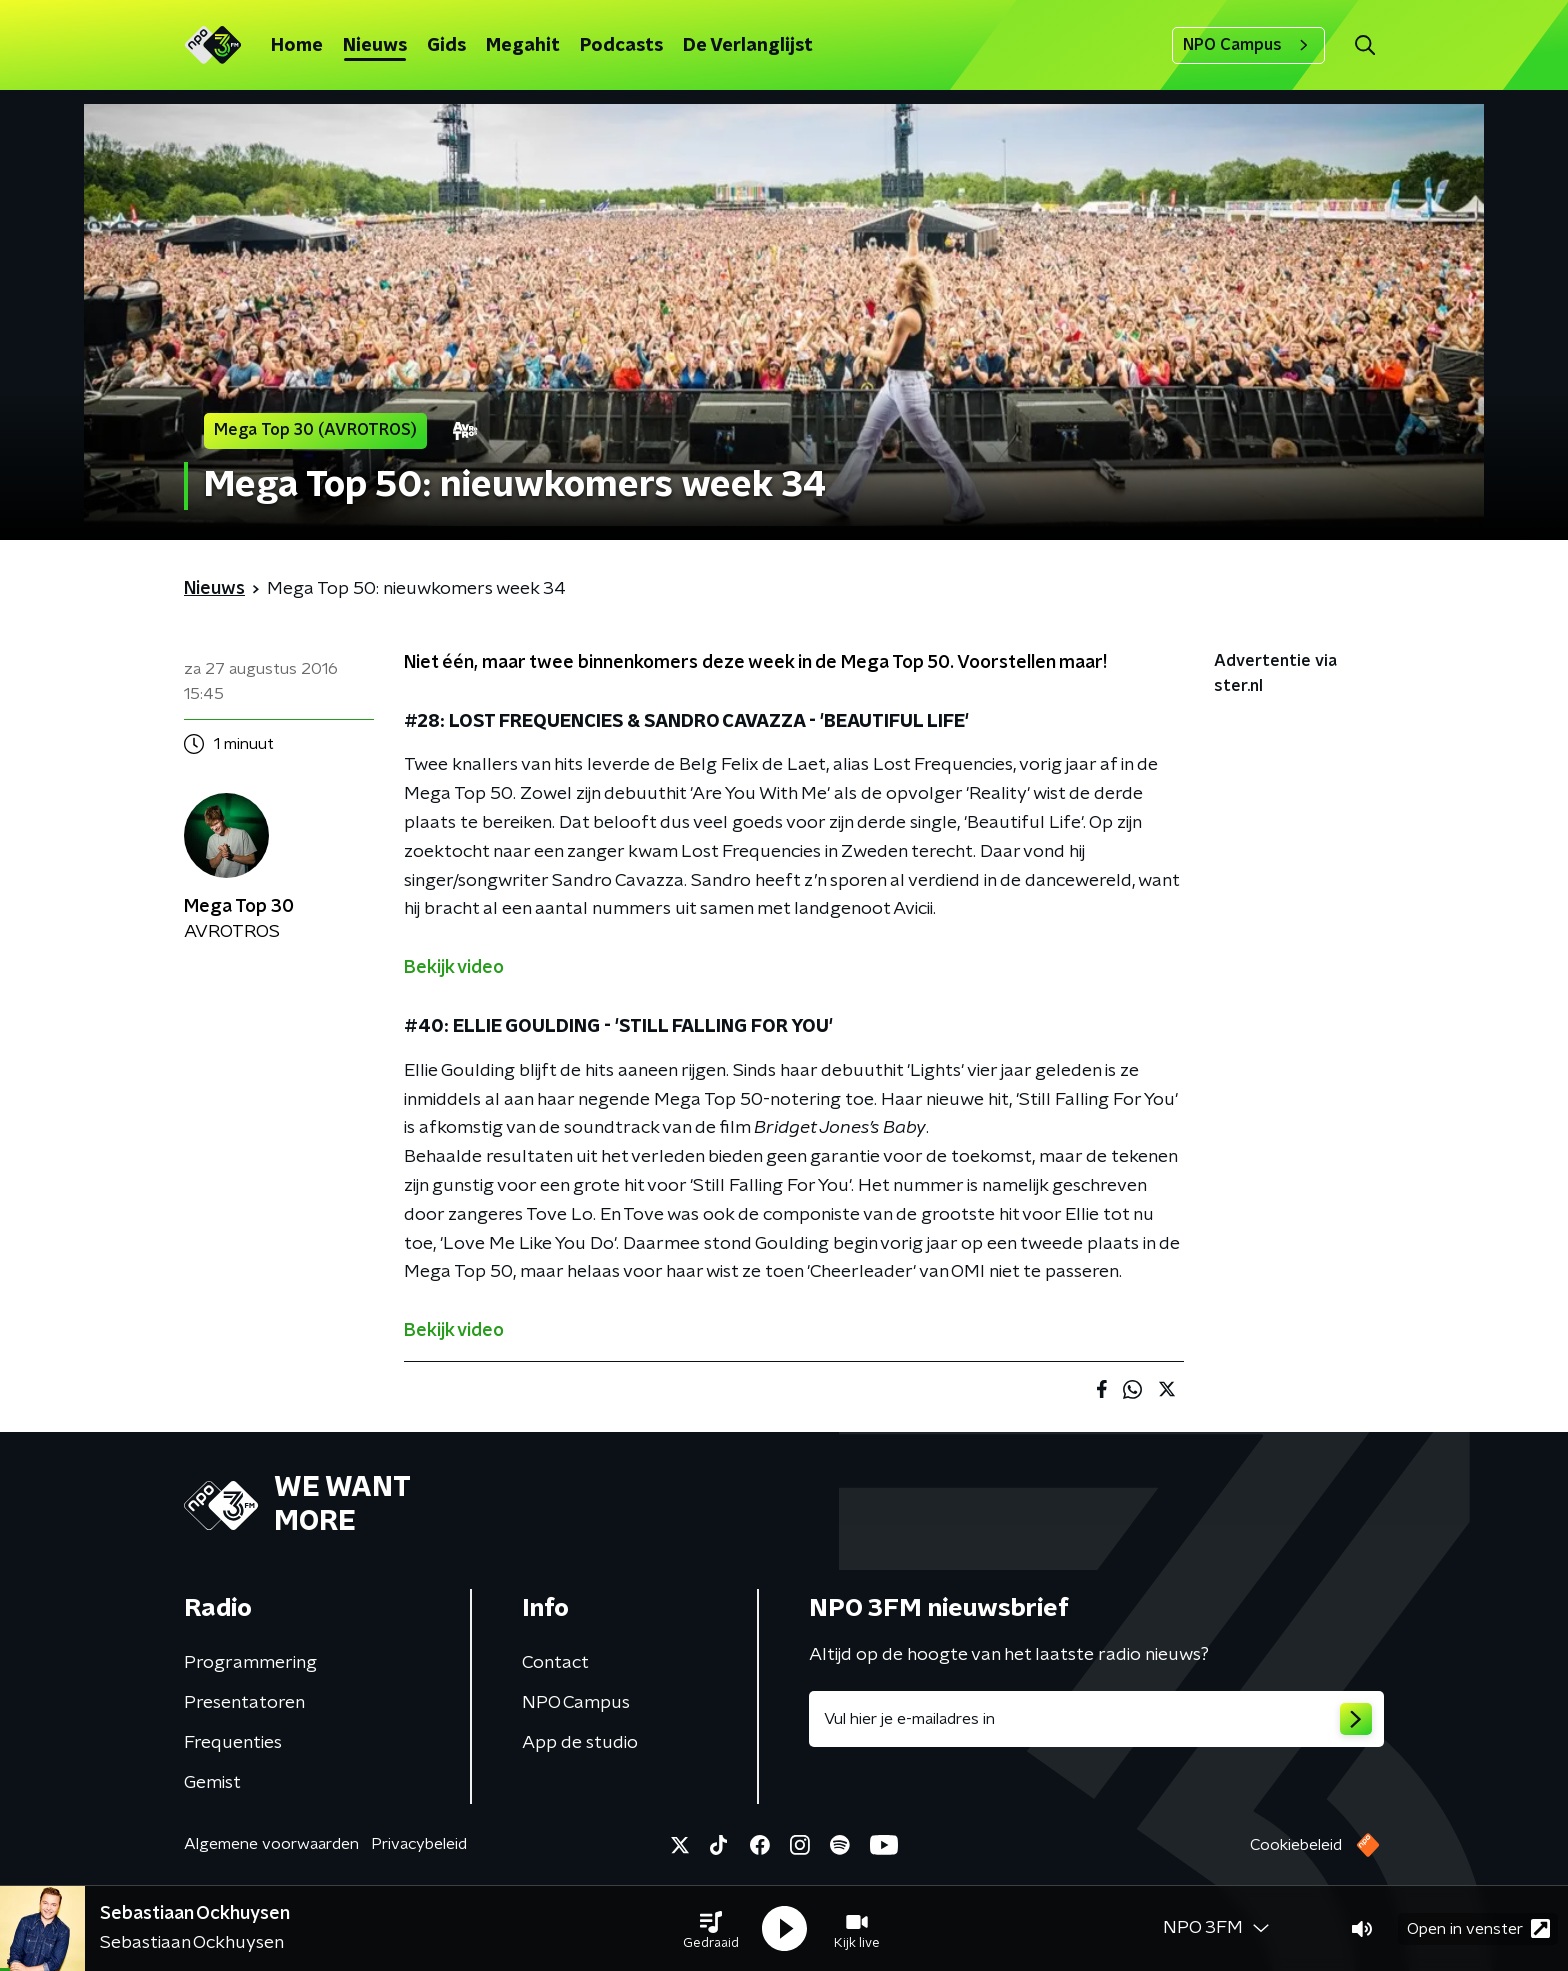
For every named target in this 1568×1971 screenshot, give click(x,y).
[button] (711, 1929)
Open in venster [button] (1478, 1928)
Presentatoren (244, 1703)
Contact (555, 1663)
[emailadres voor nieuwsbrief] (1096, 1719)
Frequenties (233, 1743)
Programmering (250, 1663)
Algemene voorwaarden (271, 1844)
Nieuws (375, 46)
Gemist (212, 1783)
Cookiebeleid (1296, 1845)
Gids (446, 46)
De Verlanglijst (748, 46)
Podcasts (621, 46)
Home (297, 46)
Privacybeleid (419, 1844)
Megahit (523, 46)
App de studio (580, 1743)
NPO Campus (1248, 45)
